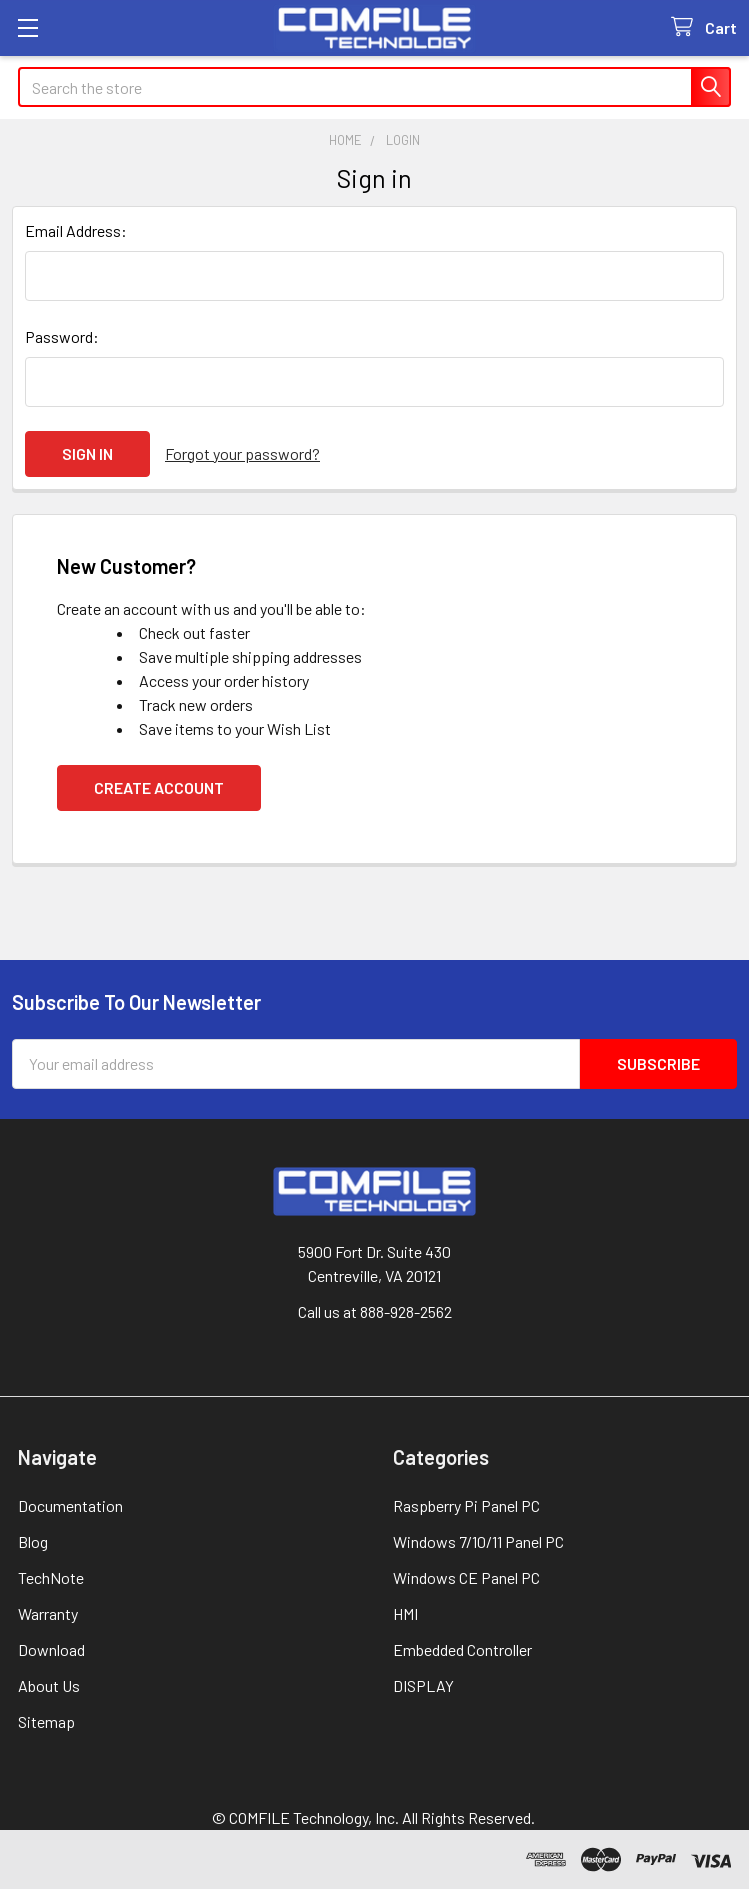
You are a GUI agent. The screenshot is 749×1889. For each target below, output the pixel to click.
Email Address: (76, 230)
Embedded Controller (462, 1649)
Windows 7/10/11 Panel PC (478, 1541)
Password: (62, 336)
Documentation (70, 1505)
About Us (49, 1685)
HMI (405, 1613)
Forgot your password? (242, 453)
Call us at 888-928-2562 (375, 1311)
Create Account (159, 787)
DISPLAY (423, 1685)
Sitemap (46, 1721)
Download (51, 1649)
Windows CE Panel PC (466, 1577)
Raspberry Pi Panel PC (466, 1505)
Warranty (48, 1613)
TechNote (51, 1577)
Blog (33, 1541)
